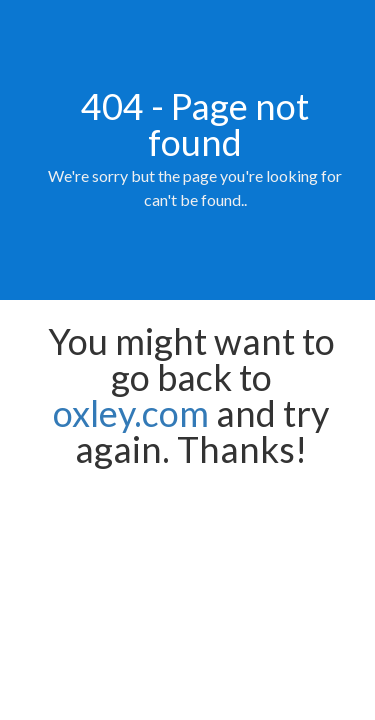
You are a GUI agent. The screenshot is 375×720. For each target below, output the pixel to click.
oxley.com (131, 413)
